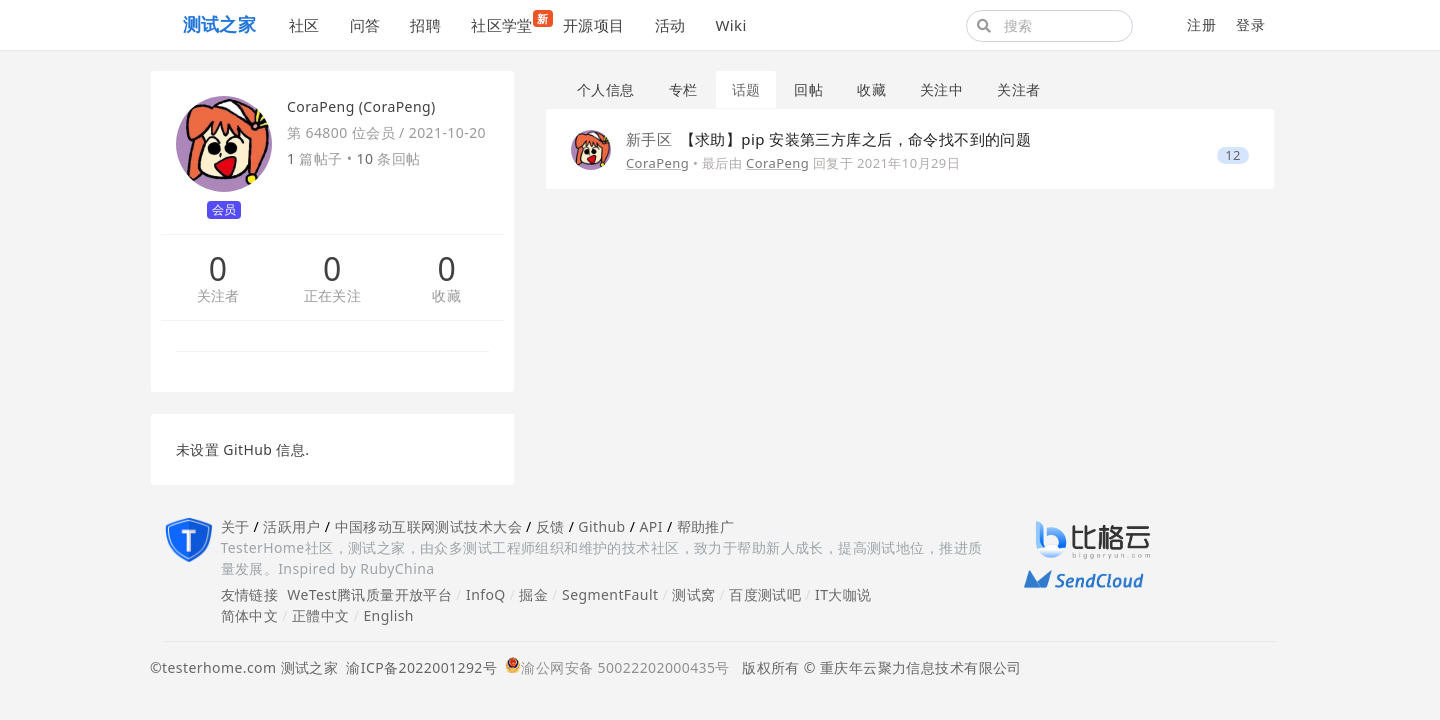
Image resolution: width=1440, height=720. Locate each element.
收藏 (446, 296)
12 (1233, 155)
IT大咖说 (843, 594)
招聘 (425, 25)
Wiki (730, 25)
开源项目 (594, 25)
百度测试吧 (765, 594)
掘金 (533, 594)
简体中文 (250, 615)
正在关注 (333, 296)
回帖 (808, 89)
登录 (1250, 24)
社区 (304, 25)
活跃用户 (292, 526)
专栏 (683, 89)
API (650, 526)
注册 (1201, 24)
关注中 (941, 89)
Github (601, 526)
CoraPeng (657, 163)
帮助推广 (706, 526)
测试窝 (693, 594)
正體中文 (321, 615)
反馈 (550, 526)
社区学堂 (509, 22)
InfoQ (486, 594)
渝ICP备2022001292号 (417, 667)
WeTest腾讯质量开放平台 (369, 594)
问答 (365, 25)
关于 (235, 526)
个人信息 (606, 89)
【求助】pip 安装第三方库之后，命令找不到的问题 (828, 139)
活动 (670, 25)
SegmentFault (610, 594)
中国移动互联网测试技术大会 (428, 526)
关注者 (218, 296)
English (388, 615)
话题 (746, 89)
